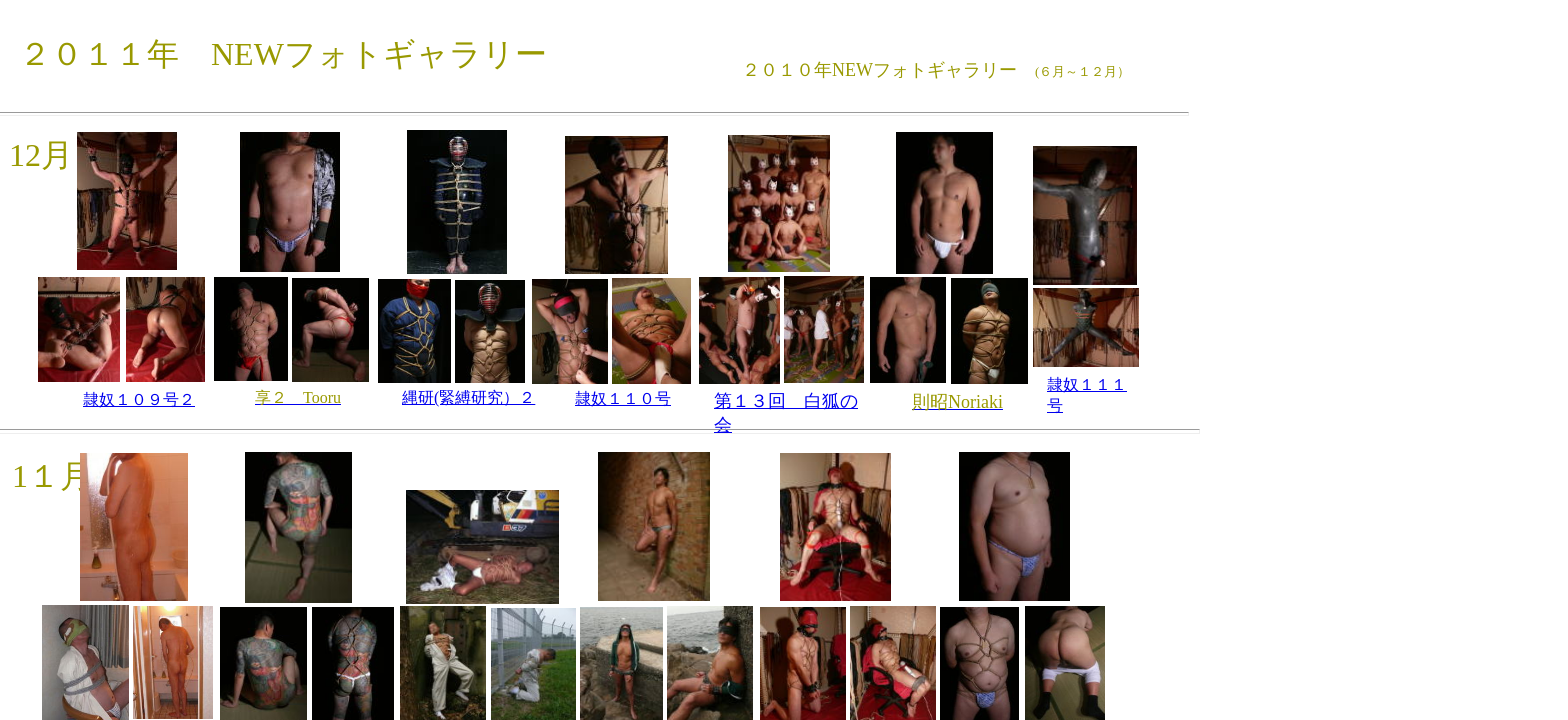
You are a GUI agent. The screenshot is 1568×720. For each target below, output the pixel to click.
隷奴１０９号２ (139, 399)
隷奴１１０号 (623, 398)
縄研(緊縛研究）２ (468, 397)
